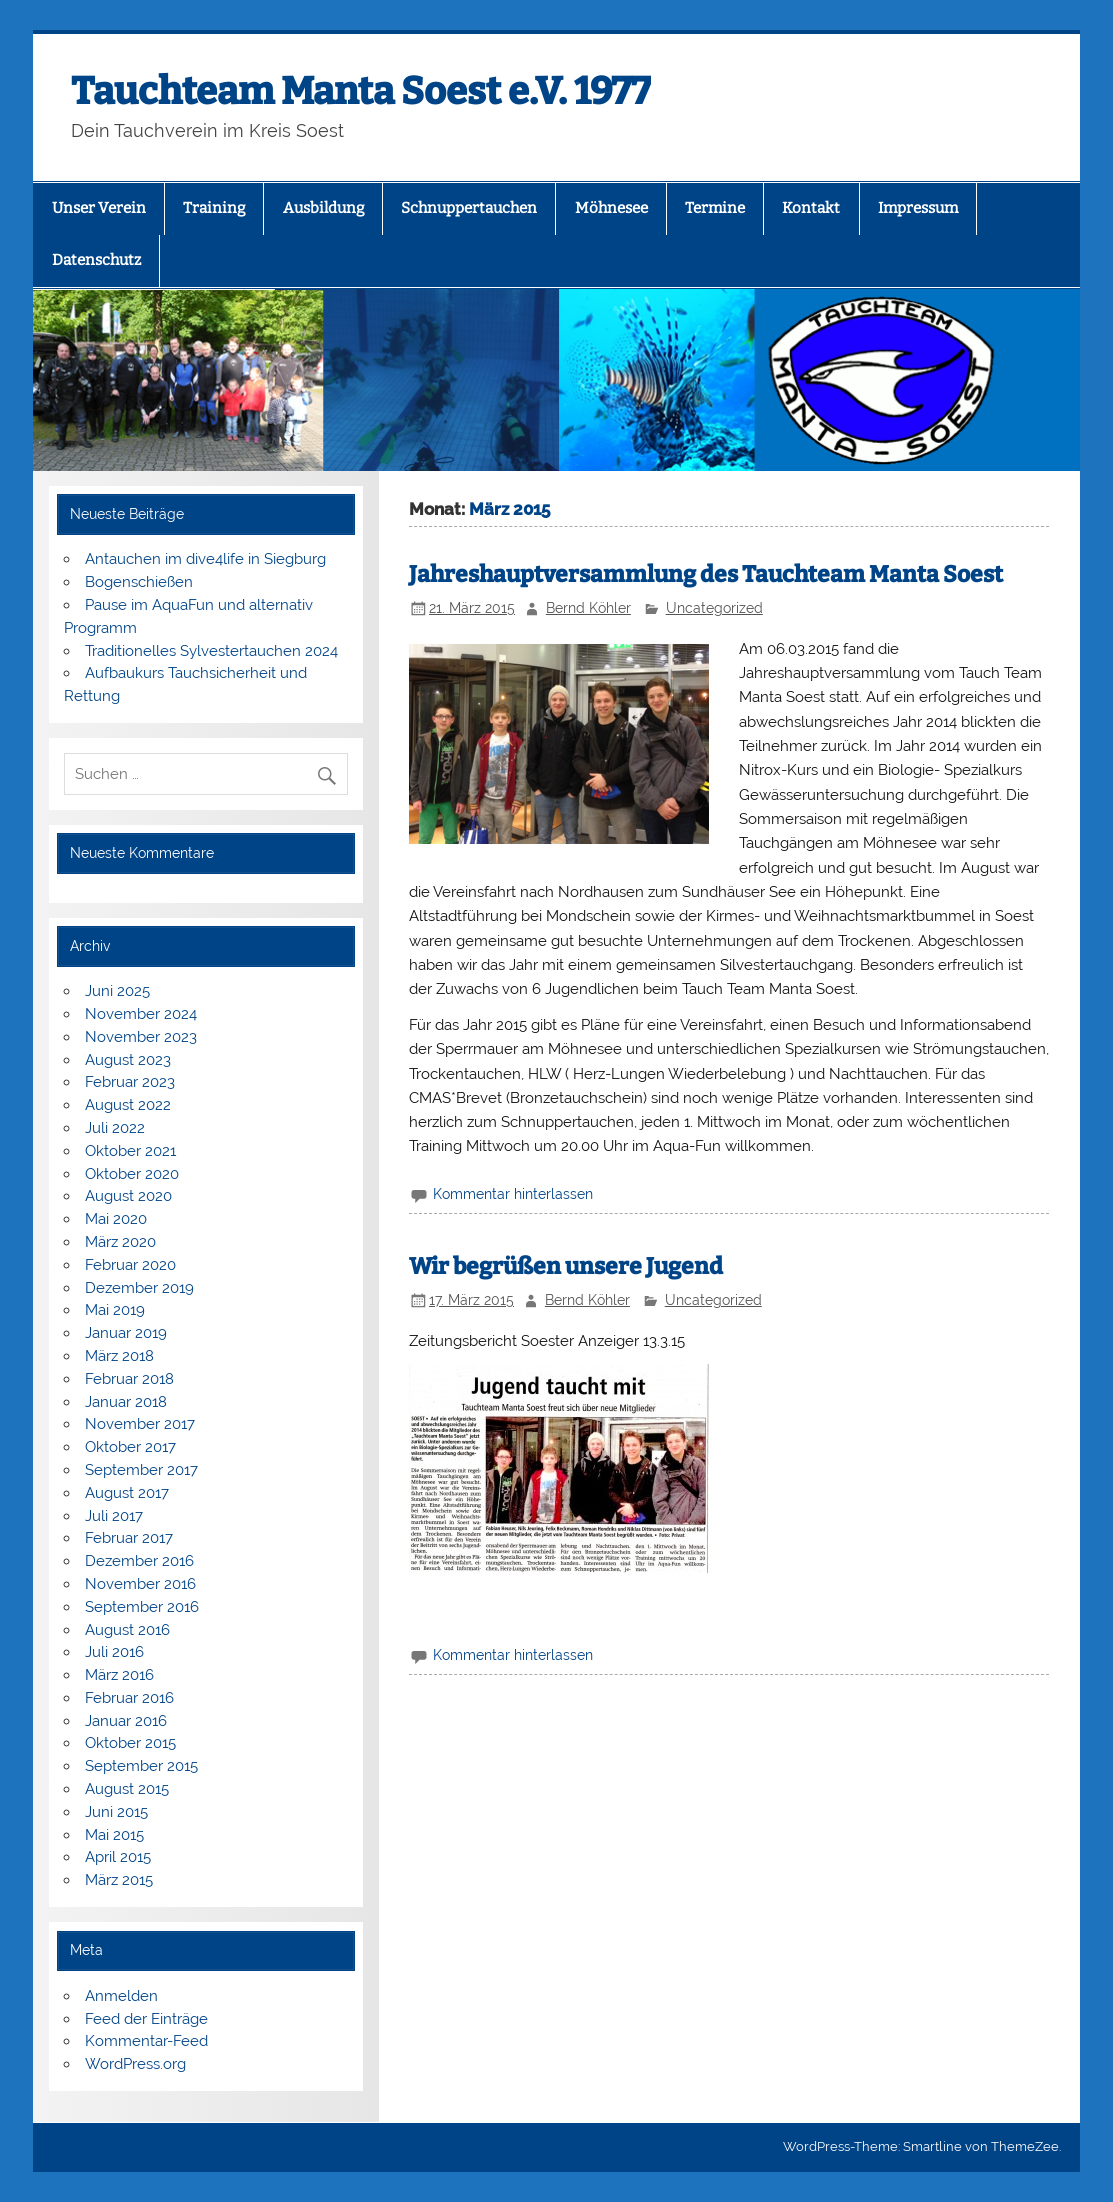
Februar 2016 (129, 1698)
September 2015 (141, 1766)
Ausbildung (323, 208)
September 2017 (141, 1470)
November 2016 (140, 1584)
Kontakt (811, 208)
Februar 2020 (130, 1265)
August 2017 (127, 1493)
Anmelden (121, 1996)
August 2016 (127, 1630)
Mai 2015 (114, 1835)
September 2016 (142, 1607)
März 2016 (119, 1675)
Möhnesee (611, 208)
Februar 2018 (129, 1379)
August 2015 (127, 1789)
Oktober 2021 (130, 1151)
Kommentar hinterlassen (513, 1194)
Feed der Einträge (146, 2019)
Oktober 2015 (130, 1743)
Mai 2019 (115, 1310)
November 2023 (141, 1037)
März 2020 (120, 1242)
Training (214, 208)
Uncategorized (714, 608)
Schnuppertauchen (469, 208)
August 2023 (128, 1060)
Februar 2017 (129, 1538)
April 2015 (118, 1857)
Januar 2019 (126, 1333)
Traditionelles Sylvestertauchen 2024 (211, 651)
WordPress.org (135, 2064)
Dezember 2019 (139, 1288)
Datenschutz (96, 260)
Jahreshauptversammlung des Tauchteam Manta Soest (706, 574)
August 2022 (128, 1105)
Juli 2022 (115, 1128)
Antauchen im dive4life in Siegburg (205, 559)
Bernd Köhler (588, 608)
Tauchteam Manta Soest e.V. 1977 (361, 91)
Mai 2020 (116, 1219)
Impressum (918, 208)
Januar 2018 (126, 1402)
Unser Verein (99, 208)
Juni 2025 (117, 991)
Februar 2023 (130, 1082)
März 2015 (119, 1880)
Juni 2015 (116, 1812)
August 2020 (128, 1196)
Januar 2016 (126, 1721)
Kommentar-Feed (146, 2041)
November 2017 (140, 1424)
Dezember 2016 (139, 1561)
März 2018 (119, 1356)
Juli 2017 (114, 1516)
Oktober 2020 (132, 1174)
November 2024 (141, 1014)
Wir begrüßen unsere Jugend (566, 1266)
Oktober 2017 (130, 1447)
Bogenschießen (139, 582)
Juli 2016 (114, 1652)
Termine (715, 208)
